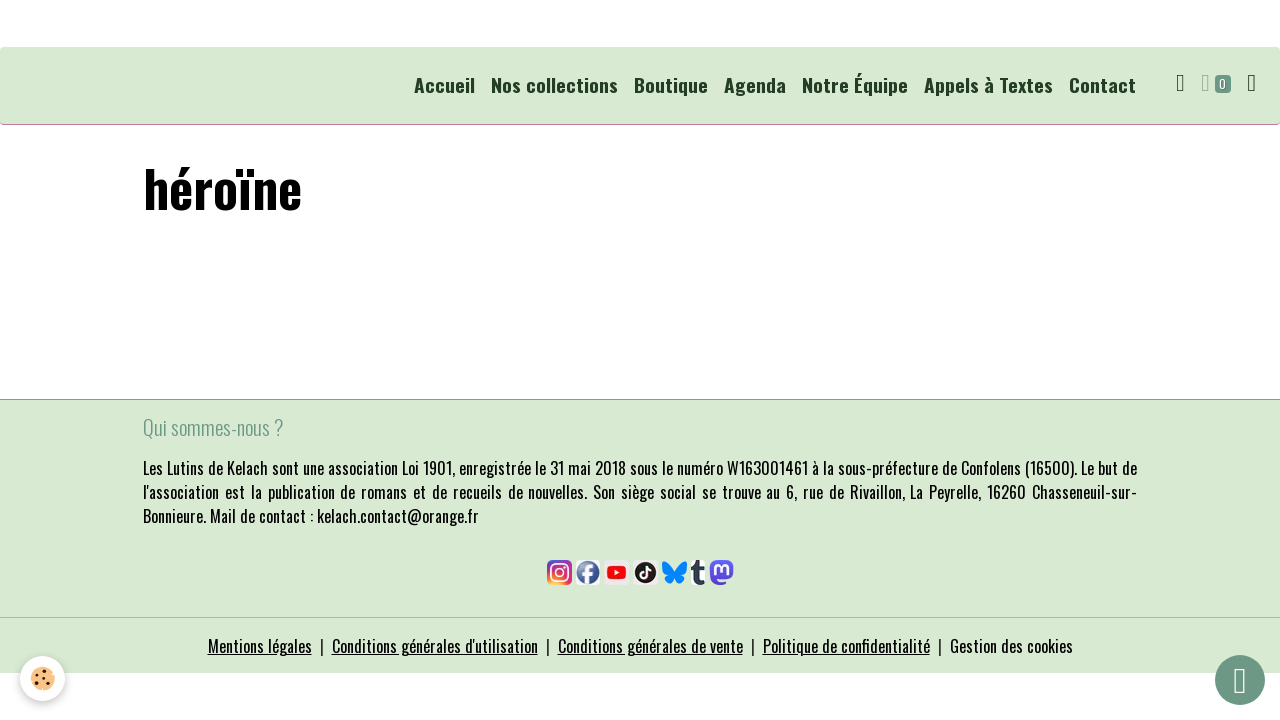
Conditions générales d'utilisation (435, 646)
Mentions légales (260, 646)
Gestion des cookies (1011, 646)
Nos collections (554, 84)
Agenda (755, 84)
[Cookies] (42, 678)
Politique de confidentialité (846, 646)
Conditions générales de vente (650, 646)
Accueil (444, 84)
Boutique (671, 84)
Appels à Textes (988, 84)
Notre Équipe (855, 84)
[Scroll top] (1240, 680)
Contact (1102, 84)
